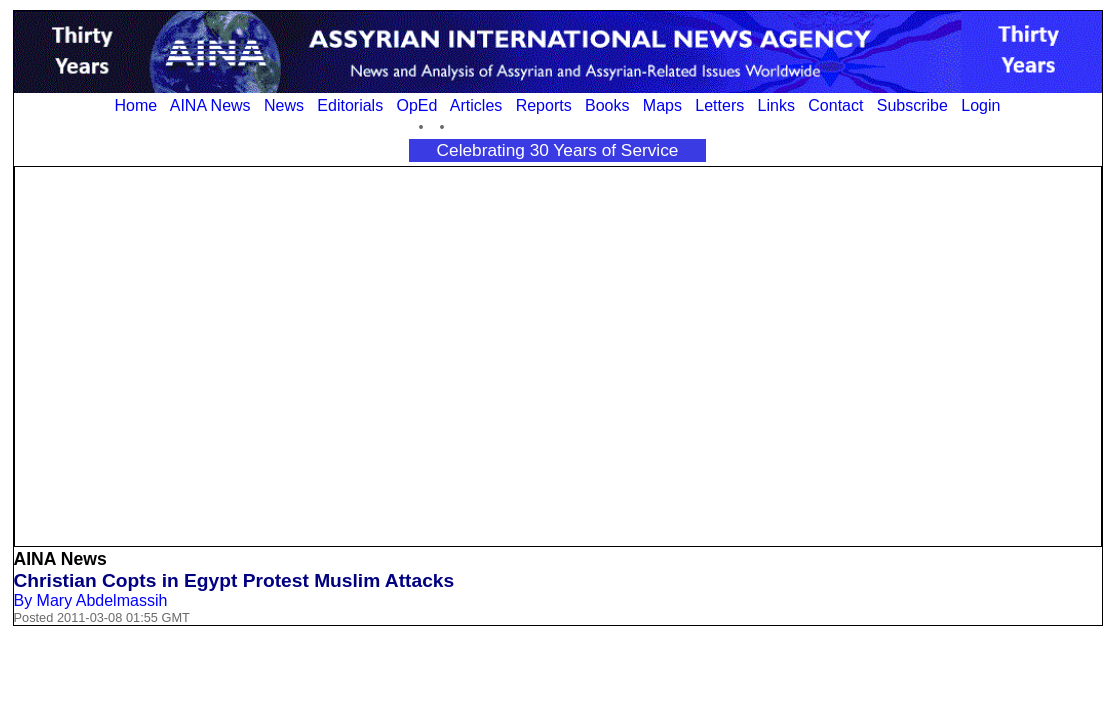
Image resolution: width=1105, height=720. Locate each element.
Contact (835, 105)
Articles (476, 105)
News (284, 105)
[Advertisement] (190, 354)
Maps (662, 105)
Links (776, 105)
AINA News (210, 105)
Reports (544, 105)
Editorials (350, 105)
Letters (719, 105)
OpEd (416, 105)
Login (980, 105)
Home (136, 105)
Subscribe (912, 105)
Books (607, 105)
